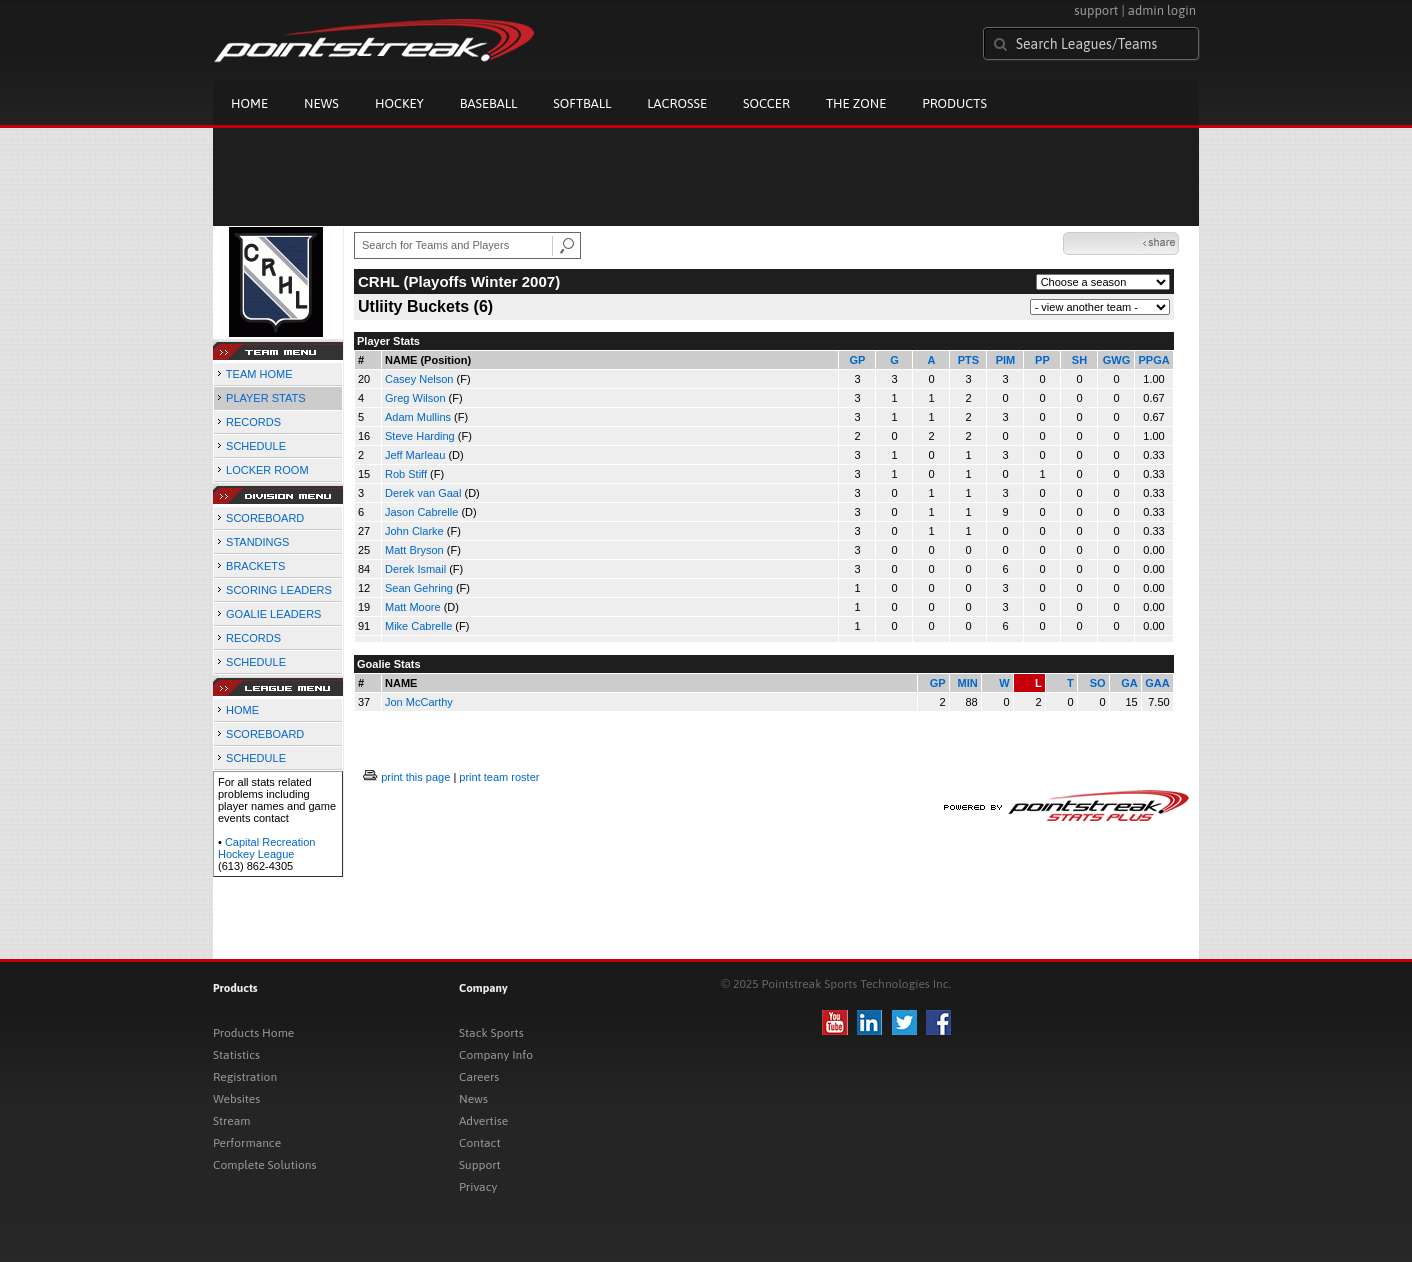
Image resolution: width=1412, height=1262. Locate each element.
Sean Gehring (419, 588)
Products (954, 103)
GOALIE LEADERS (273, 614)
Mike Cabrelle (418, 626)
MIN (967, 683)
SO (1098, 683)
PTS (968, 360)
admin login (1162, 10)
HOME (242, 710)
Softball (582, 103)
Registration (245, 1077)
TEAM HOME (259, 374)
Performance (247, 1143)
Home (249, 103)
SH (1079, 360)
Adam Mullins (418, 417)
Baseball (489, 103)
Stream (231, 1121)
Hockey (399, 103)
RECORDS (253, 422)
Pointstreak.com (374, 42)
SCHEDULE (256, 446)
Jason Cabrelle (421, 512)
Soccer (766, 103)
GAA (1157, 683)
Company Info (496, 1055)
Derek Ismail (415, 569)
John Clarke (414, 531)
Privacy (478, 1187)
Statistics (236, 1055)
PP (1042, 360)
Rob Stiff (406, 474)
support (1096, 10)
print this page (415, 777)
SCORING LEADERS (279, 590)
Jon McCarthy (419, 702)
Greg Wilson (415, 398)
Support (480, 1165)
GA (1129, 683)
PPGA (1153, 360)
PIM (1006, 360)
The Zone (856, 103)
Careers (479, 1077)
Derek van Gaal (423, 493)
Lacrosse (677, 103)
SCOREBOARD (265, 518)
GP (858, 360)
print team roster (499, 777)
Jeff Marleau (415, 455)
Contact (480, 1143)
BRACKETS (255, 566)
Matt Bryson (414, 550)
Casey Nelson (419, 379)
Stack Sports (491, 1033)
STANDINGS (257, 542)
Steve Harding (420, 436)
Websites (236, 1099)
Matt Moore (413, 607)
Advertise (483, 1121)
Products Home (253, 1033)
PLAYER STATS (265, 398)
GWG (1117, 360)
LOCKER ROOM (267, 470)
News (321, 103)
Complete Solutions (264, 1165)
